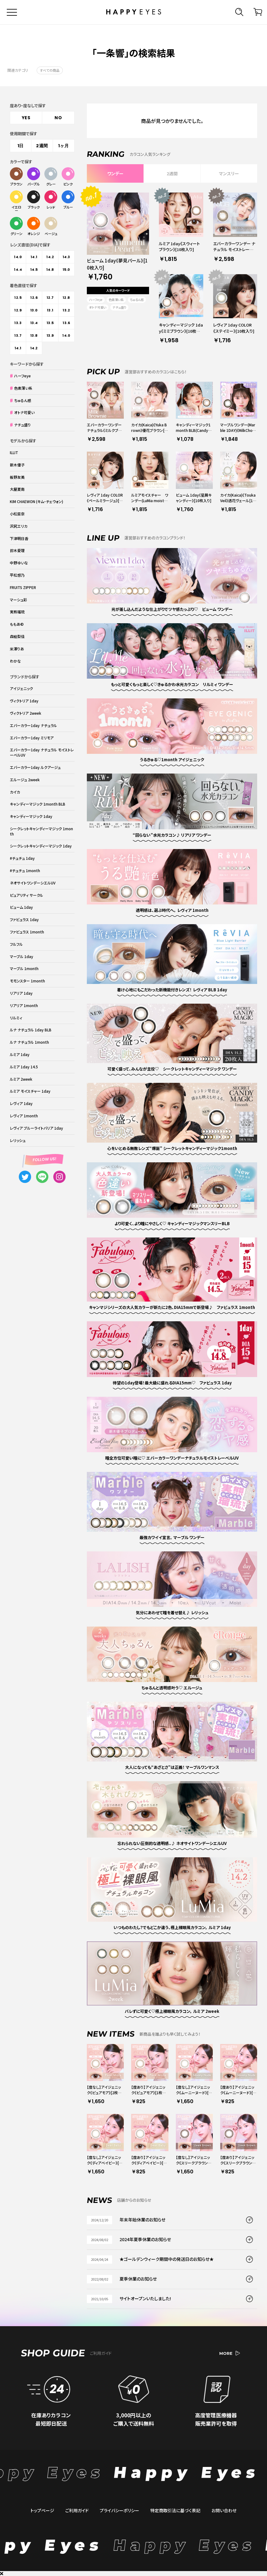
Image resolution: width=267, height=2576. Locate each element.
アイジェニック (21, 688)
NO (58, 118)
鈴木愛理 (17, 550)
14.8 (50, 269)
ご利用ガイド (77, 2510)
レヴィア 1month (24, 1115)
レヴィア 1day (21, 1103)
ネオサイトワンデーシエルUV (32, 882)
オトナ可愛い (97, 307)
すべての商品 (49, 70)
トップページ (42, 2510)
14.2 (50, 256)
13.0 (34, 310)
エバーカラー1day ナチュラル (33, 725)
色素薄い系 (116, 299)
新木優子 (17, 464)
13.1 (50, 310)
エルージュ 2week (25, 779)
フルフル (16, 944)
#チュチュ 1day (22, 858)
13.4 (34, 322)
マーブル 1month (24, 968)
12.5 (18, 297)
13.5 (50, 322)
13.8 (34, 335)
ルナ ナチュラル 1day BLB (30, 1029)
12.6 (34, 297)
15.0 (66, 269)
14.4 (18, 269)
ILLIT (14, 452)
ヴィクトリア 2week (25, 713)
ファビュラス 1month (27, 931)
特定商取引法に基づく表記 (175, 2510)
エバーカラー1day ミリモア (32, 737)
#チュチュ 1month (25, 870)
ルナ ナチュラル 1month (29, 1042)
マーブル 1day (21, 956)
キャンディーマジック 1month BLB (37, 804)
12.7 (50, 297)
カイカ (15, 791)
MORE (229, 2353)
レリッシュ (18, 1140)
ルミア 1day (20, 1054)
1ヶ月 (63, 146)
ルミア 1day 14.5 (24, 1066)
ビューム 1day (21, 907)
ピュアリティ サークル (26, 895)
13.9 (50, 335)
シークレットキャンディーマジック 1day (41, 845)
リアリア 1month (24, 1005)
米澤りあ (17, 648)
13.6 (66, 322)
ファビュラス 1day (24, 919)
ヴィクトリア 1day (24, 700)
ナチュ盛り (119, 307)
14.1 (34, 256)
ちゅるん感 (137, 299)
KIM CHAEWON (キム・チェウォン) (36, 501)
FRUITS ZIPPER (23, 587)
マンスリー (229, 173)
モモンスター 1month (27, 980)
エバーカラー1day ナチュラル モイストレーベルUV (42, 752)
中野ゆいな (19, 562)
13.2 (66, 310)
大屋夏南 (17, 489)
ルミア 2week (21, 1079)
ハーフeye (96, 299)
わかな (15, 661)
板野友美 (17, 477)
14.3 (66, 256)
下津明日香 (19, 538)
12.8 (66, 297)
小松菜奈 (17, 513)
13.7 (18, 335)
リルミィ (16, 1017)
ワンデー (115, 173)
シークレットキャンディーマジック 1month (41, 831)
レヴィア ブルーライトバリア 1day (36, 1128)
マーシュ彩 (18, 599)
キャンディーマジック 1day (31, 816)
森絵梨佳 (17, 636)
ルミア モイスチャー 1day (30, 1091)
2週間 (172, 173)
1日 (21, 146)
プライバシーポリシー (119, 2510)
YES (26, 118)
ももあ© (17, 624)
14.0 (18, 256)
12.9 (18, 310)
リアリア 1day (21, 993)
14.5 (34, 269)
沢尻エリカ (18, 526)
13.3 (18, 322)
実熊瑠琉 (17, 611)
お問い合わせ (224, 2510)
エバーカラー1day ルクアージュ (35, 767)
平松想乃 (17, 575)
